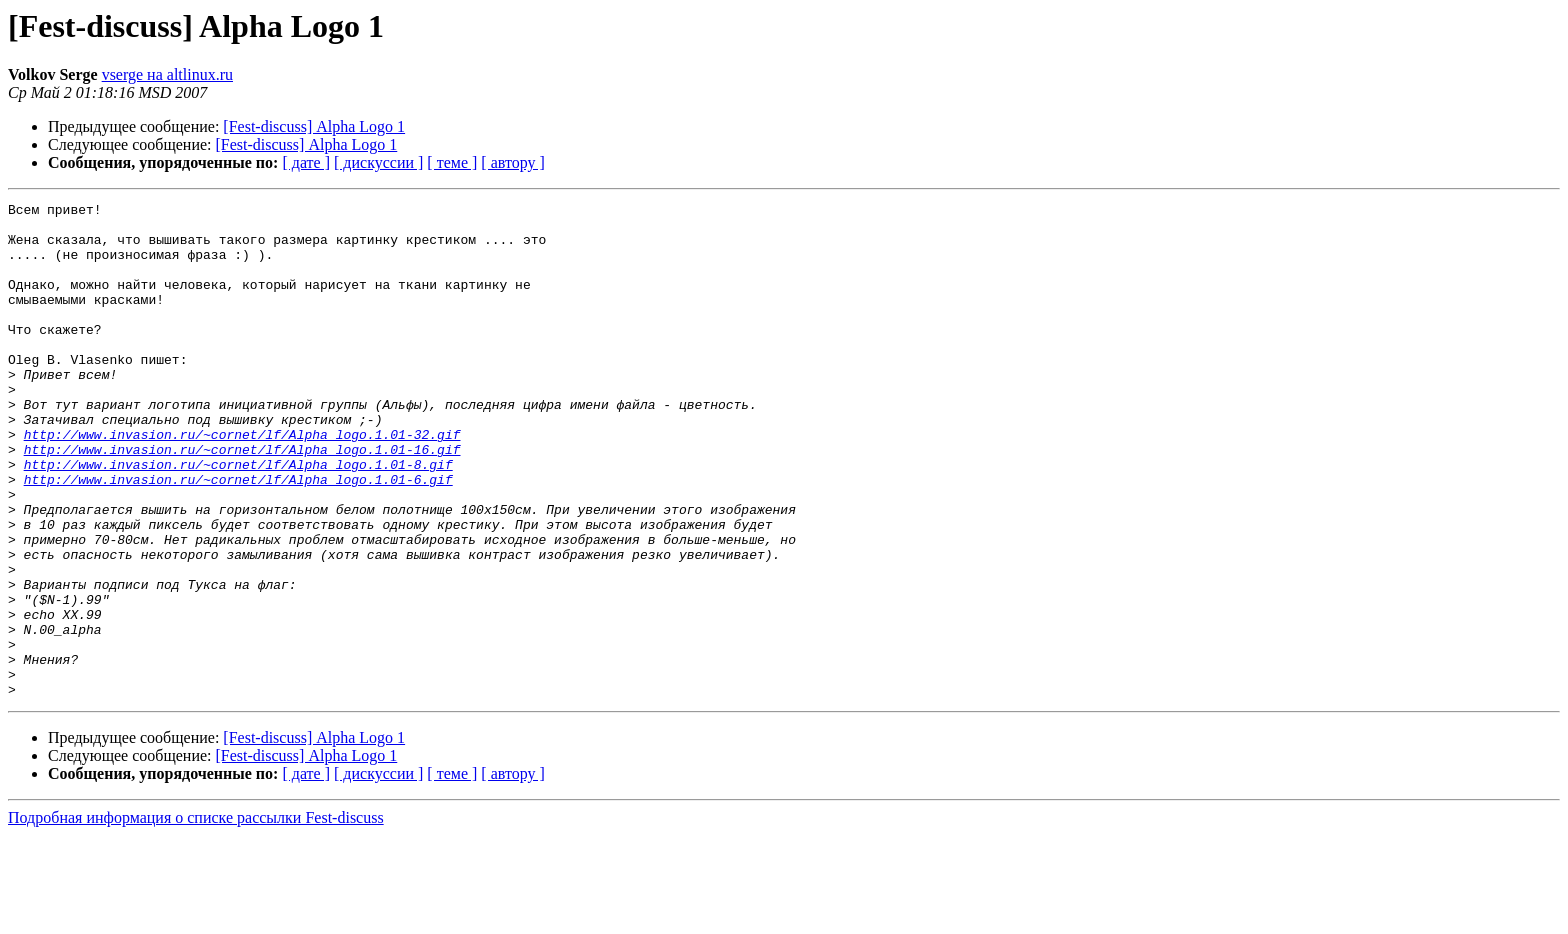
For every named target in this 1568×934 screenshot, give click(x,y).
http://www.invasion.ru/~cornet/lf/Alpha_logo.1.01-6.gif (238, 536)
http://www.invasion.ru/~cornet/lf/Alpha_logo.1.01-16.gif (242, 500)
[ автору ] (512, 162)
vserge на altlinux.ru (167, 74)
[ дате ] (306, 162)
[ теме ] (452, 162)
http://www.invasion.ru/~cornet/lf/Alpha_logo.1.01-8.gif (238, 518)
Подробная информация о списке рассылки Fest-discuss (196, 916)
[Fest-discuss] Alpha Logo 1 (314, 126)
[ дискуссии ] (378, 162)
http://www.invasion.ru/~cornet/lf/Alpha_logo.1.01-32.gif (242, 482)
